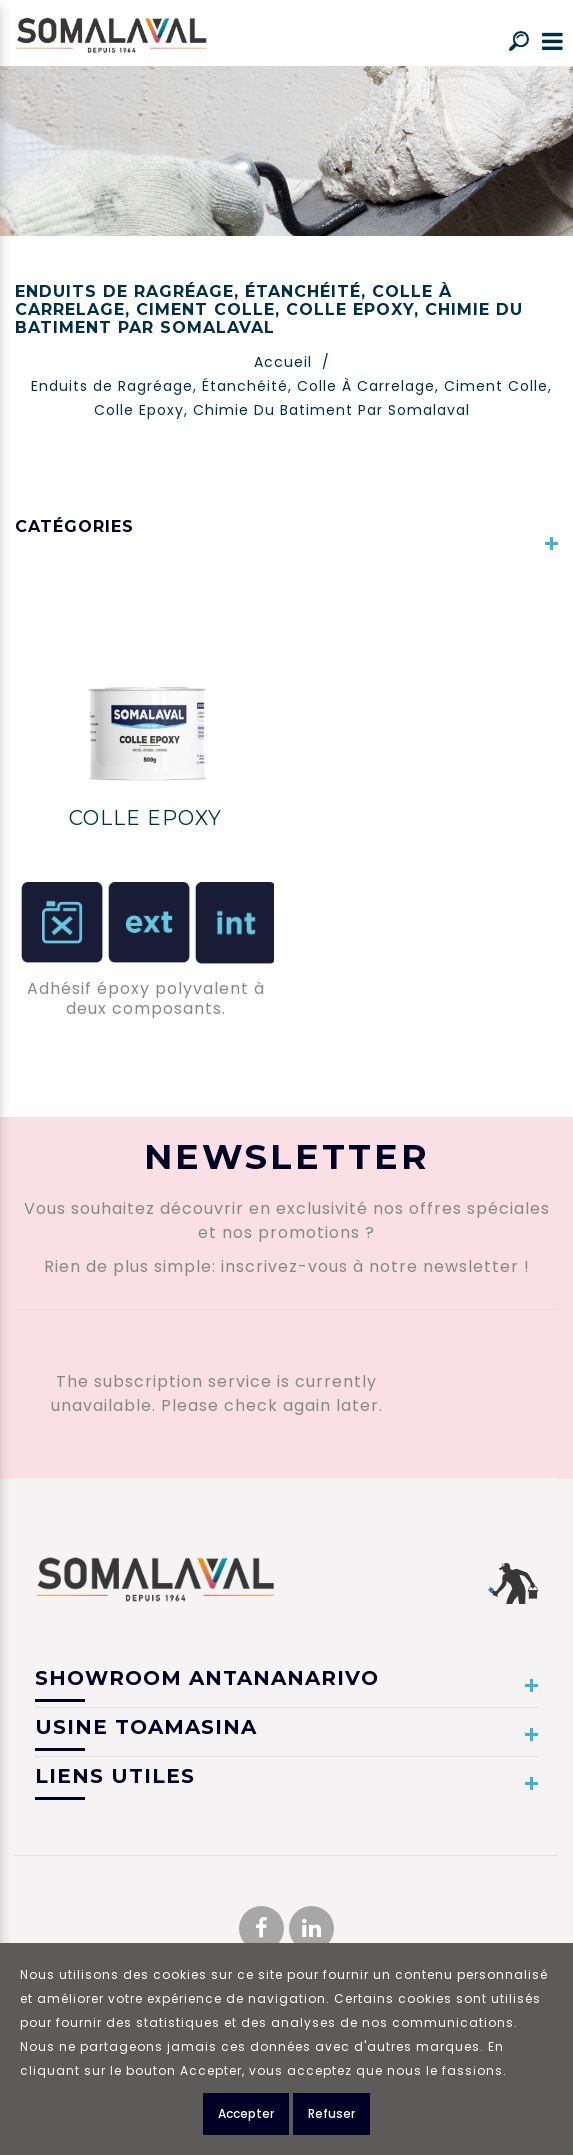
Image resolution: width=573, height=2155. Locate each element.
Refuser (331, 2113)
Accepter (246, 2113)
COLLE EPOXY (145, 818)
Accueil (283, 362)
